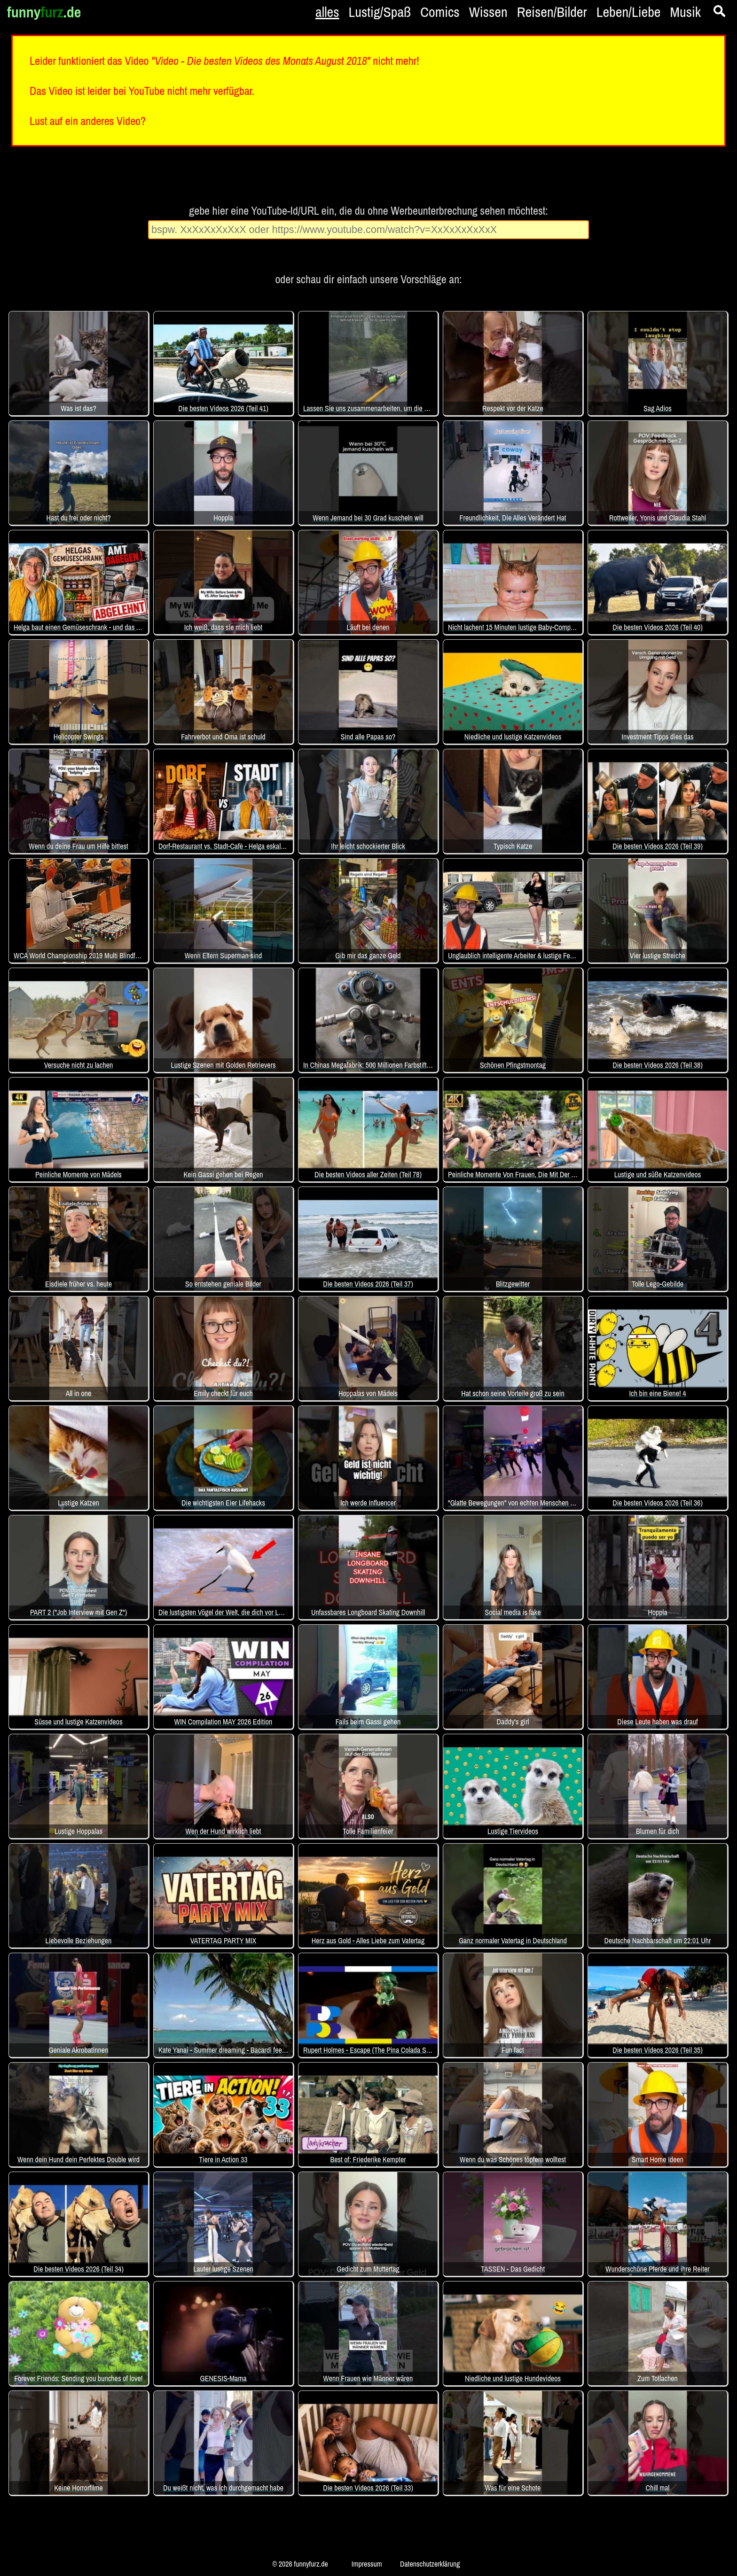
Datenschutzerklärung (430, 2564)
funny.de (44, 12)
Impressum (367, 2564)
